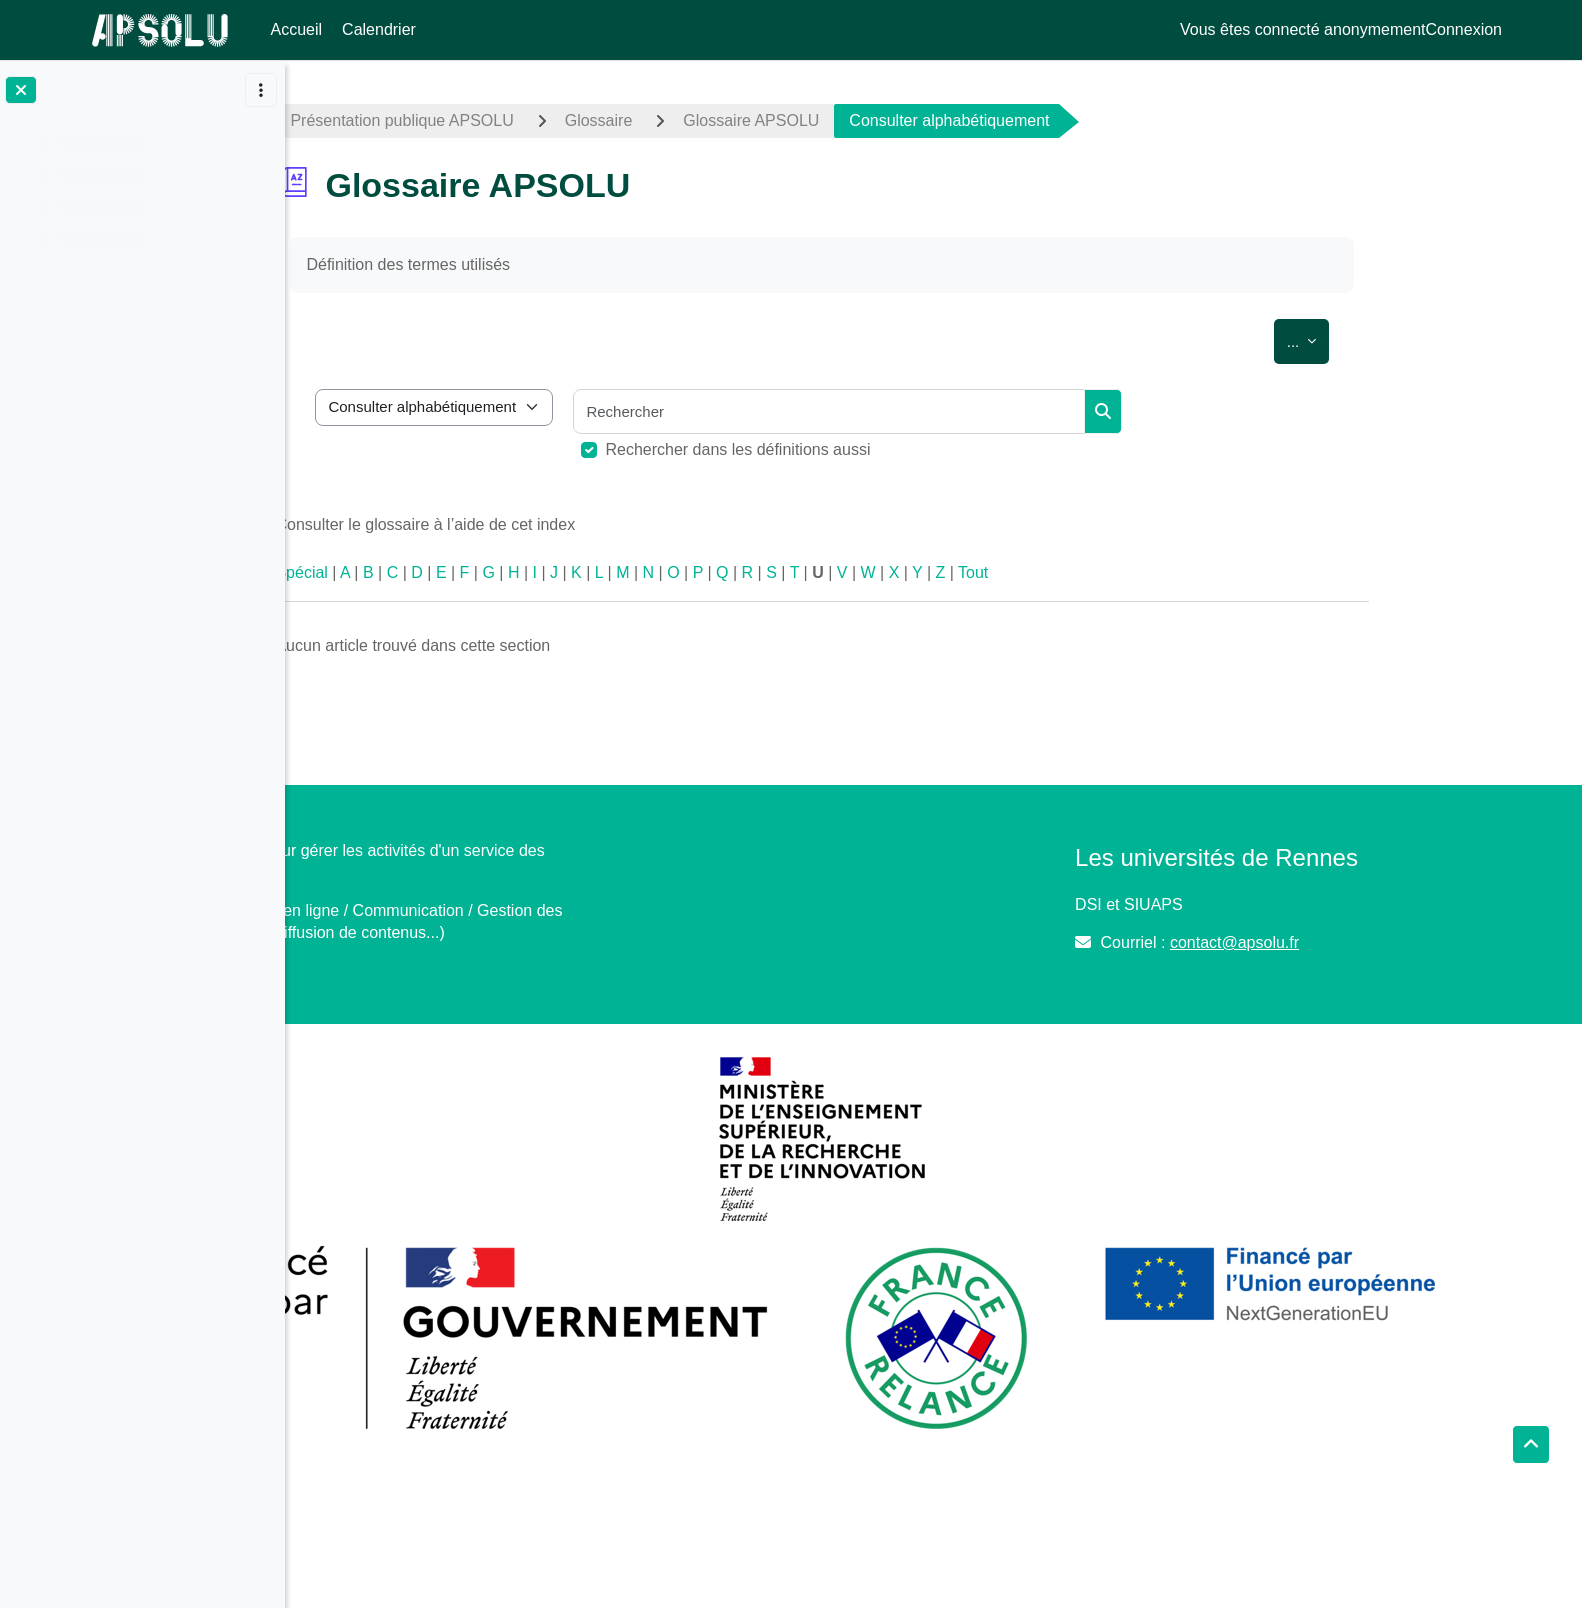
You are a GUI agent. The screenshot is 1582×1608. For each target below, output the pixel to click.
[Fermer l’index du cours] (21, 90)
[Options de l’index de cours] (261, 90)
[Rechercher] (941, 411)
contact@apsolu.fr (1311, 942)
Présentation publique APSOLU (513, 120)
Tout (1084, 572)
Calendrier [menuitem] (379, 29)
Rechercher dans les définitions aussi (849, 449)
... (1419, 338)
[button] (1531, 1445)
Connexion (1464, 29)
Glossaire (710, 120)
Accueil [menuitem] (297, 29)
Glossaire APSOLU (862, 120)
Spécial (413, 572)
